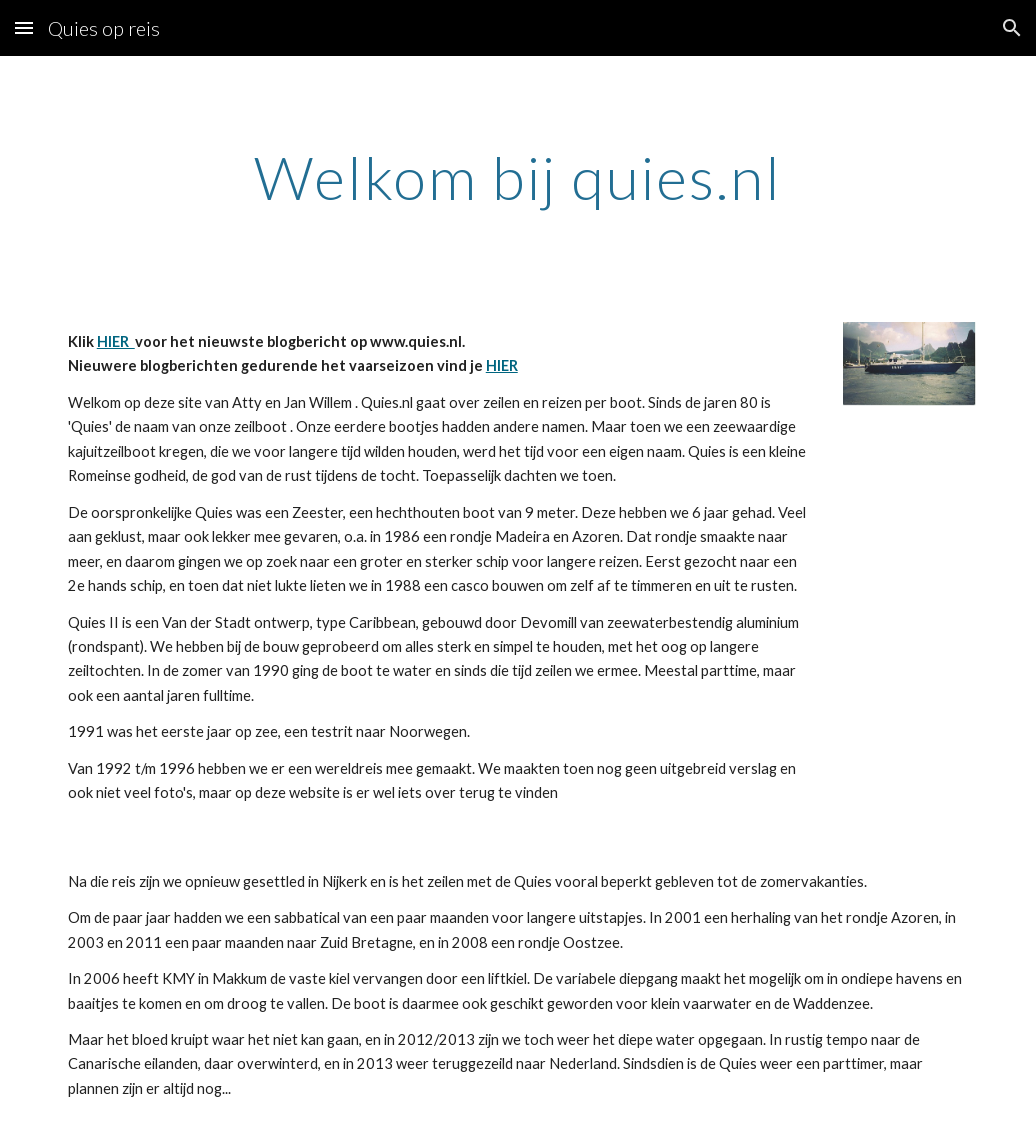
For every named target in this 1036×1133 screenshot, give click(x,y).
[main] (518, 177)
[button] (24, 27)
